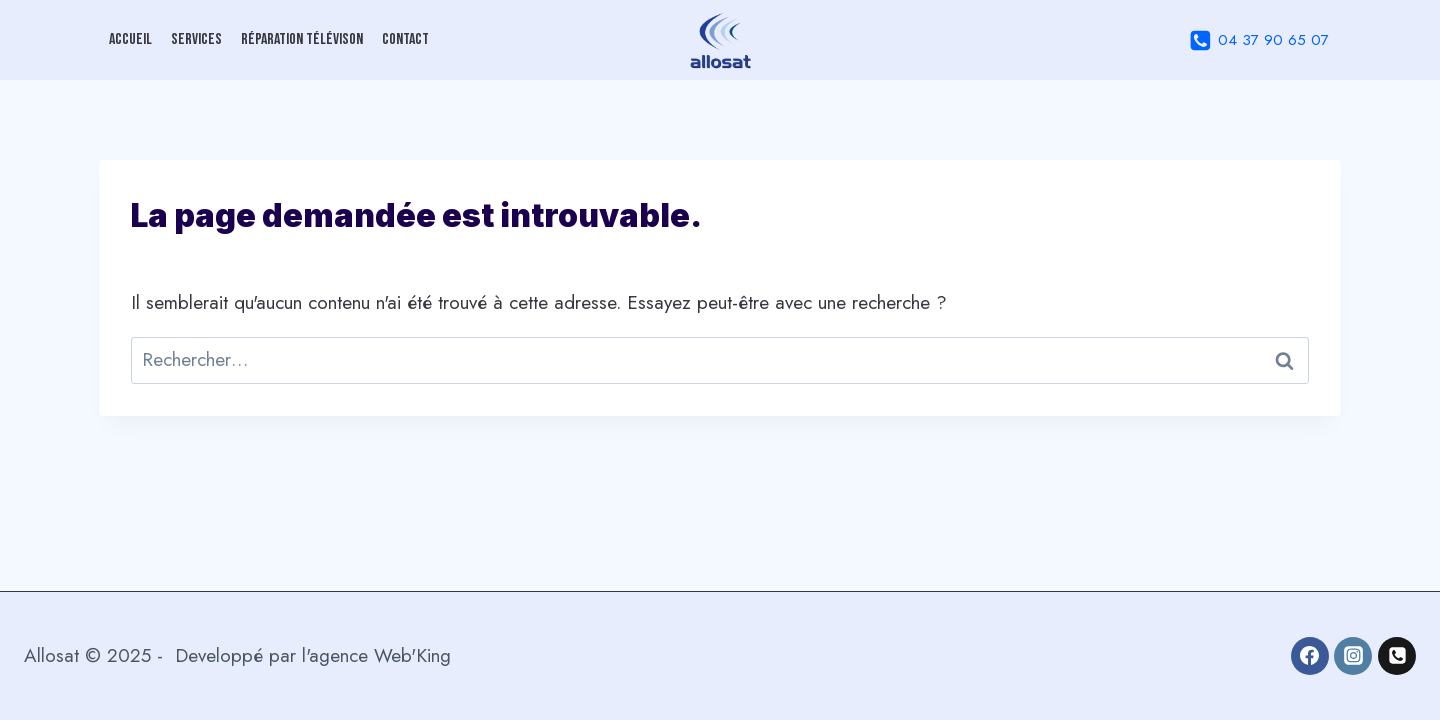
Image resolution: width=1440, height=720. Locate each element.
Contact (405, 39)
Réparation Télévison (302, 39)
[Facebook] (1310, 656)
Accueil (130, 39)
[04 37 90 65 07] (1397, 656)
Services (196, 39)
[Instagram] (1353, 656)
